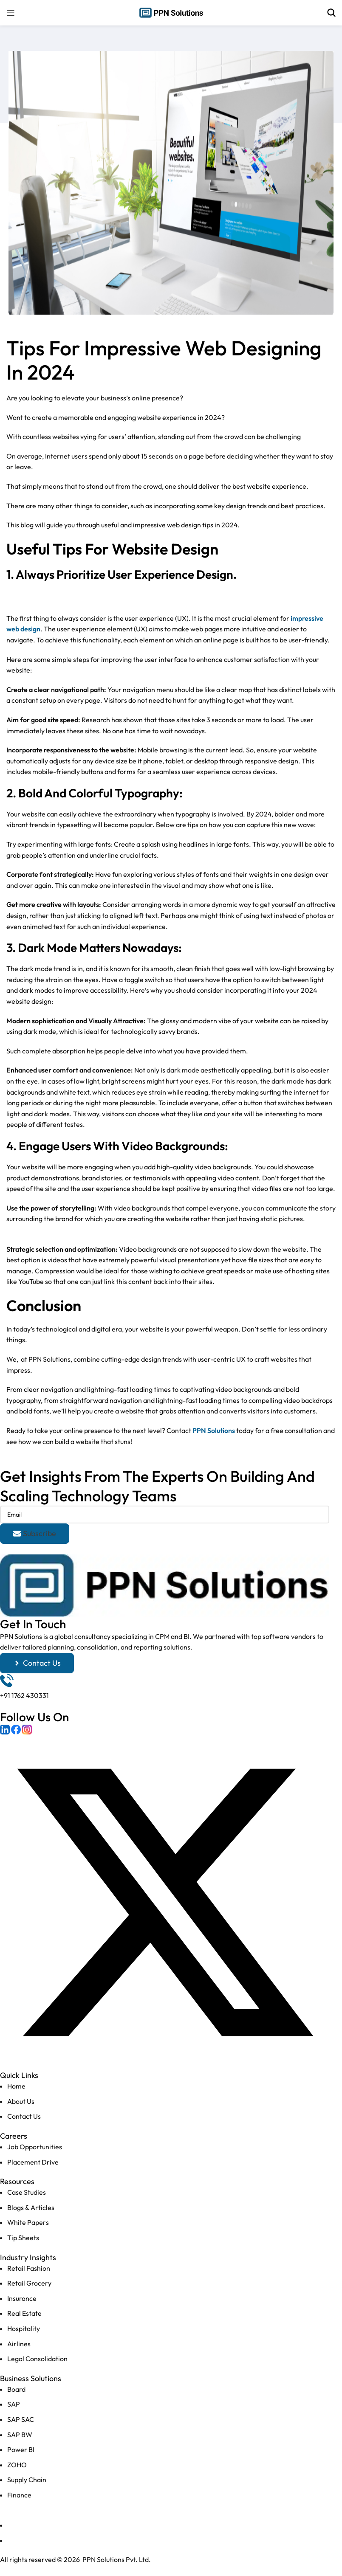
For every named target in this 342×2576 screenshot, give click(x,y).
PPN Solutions (213, 1430)
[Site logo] (171, 12)
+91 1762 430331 (24, 1695)
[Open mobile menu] (10, 12)
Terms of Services (34, 2540)
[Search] (331, 12)
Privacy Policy (28, 2525)
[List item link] (164, 2101)
